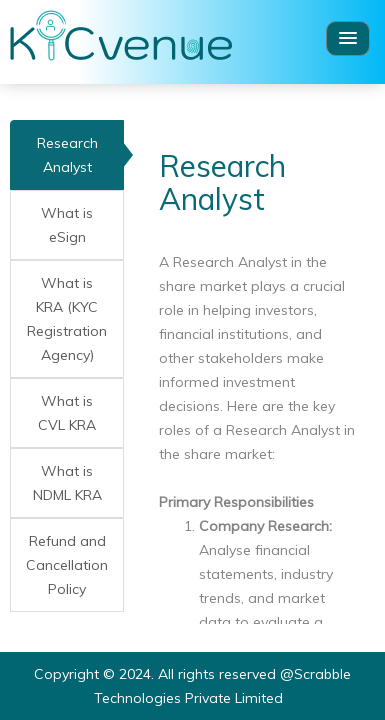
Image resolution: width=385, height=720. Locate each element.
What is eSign (67, 225)
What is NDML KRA (67, 483)
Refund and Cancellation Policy (67, 565)
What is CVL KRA (67, 413)
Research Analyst (67, 155)
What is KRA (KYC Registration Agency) (67, 319)
